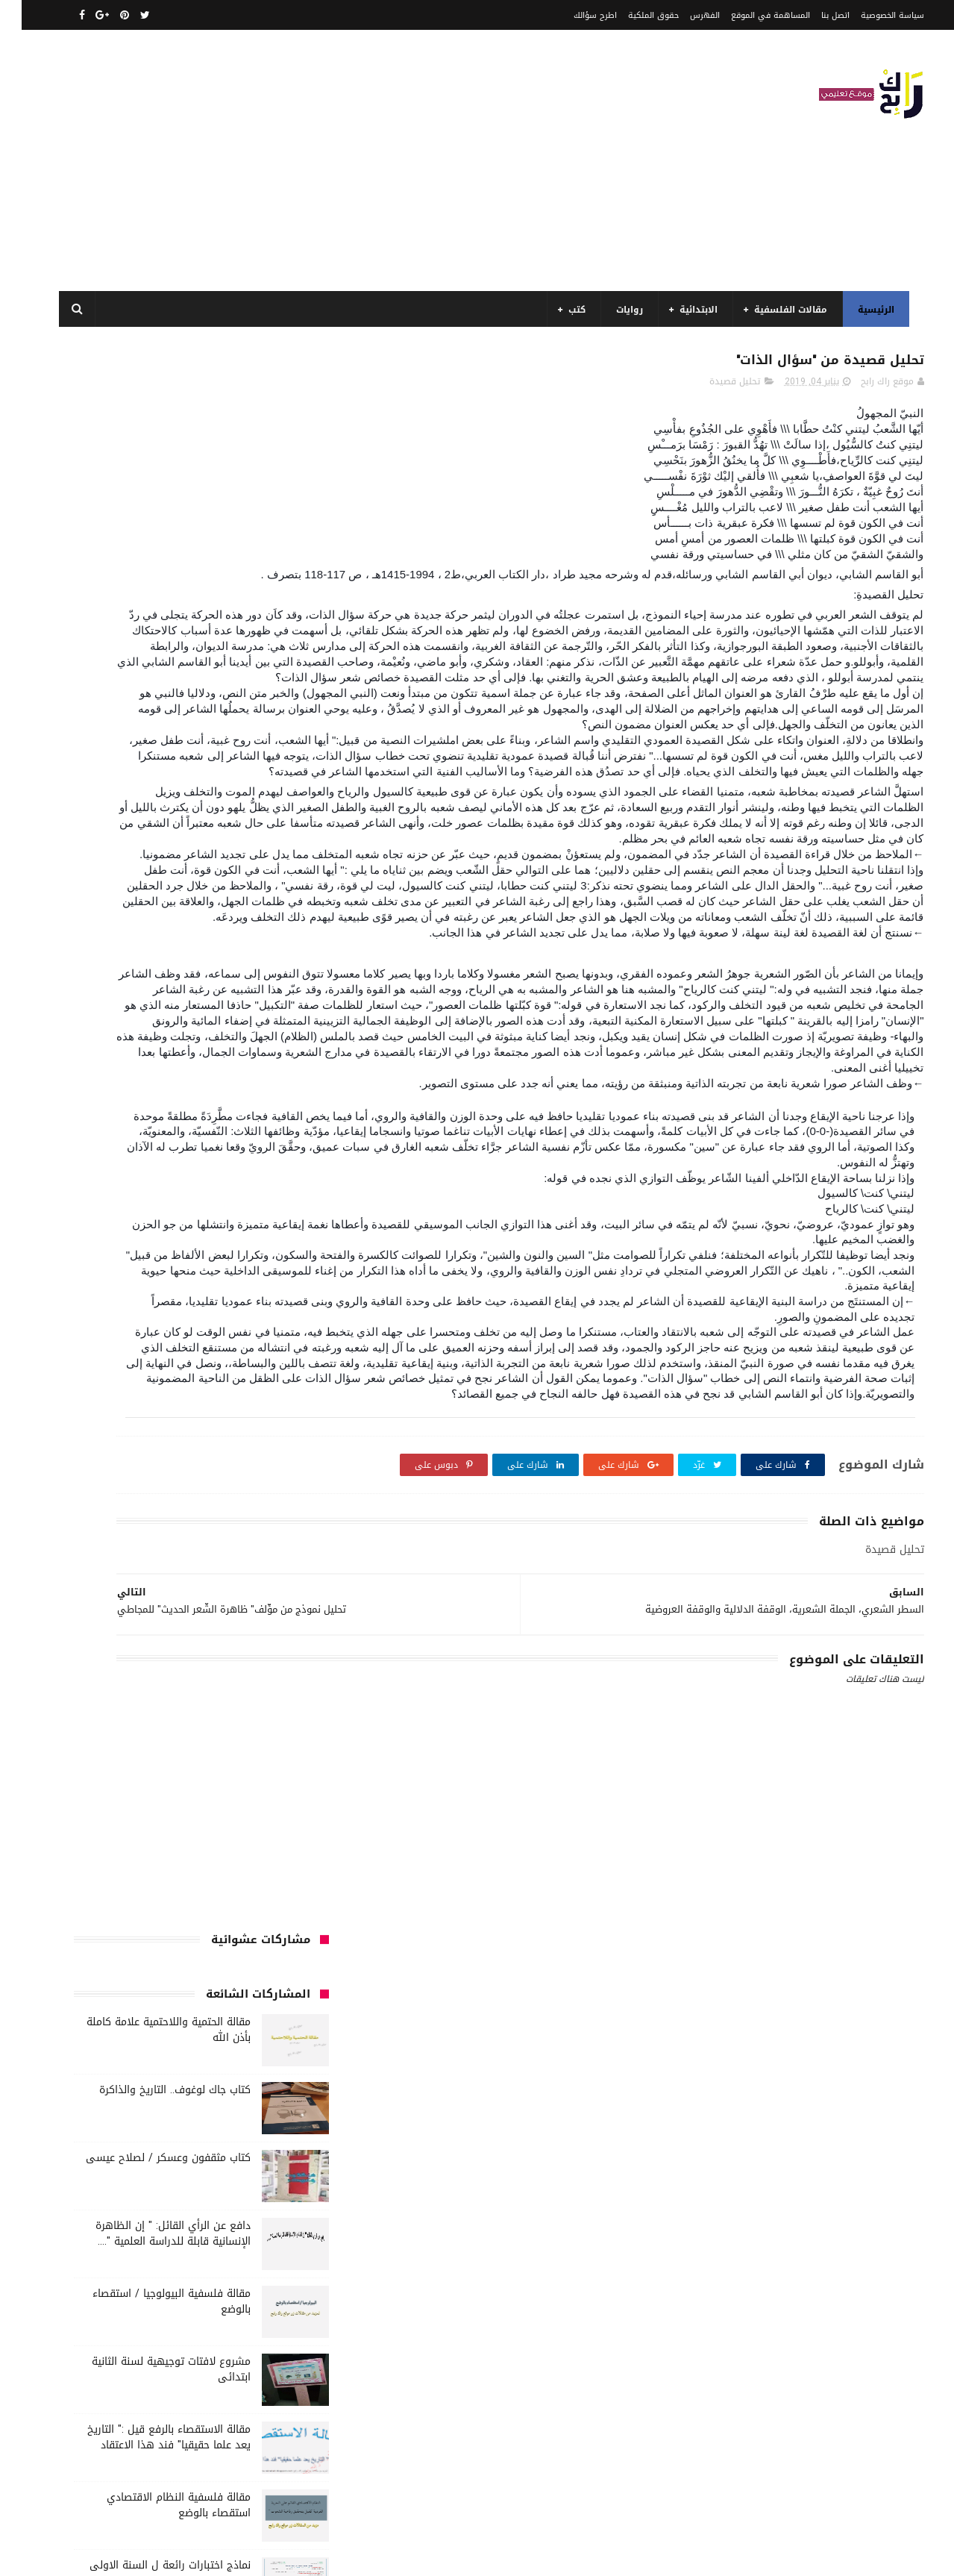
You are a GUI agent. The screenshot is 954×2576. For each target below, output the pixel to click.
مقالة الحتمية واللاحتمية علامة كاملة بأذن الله (147, 451)
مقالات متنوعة (179, 1727)
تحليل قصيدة (713, 389)
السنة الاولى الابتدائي (149, 1230)
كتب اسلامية (273, 1506)
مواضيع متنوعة (198, 1755)
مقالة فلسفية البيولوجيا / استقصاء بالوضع (150, 723)
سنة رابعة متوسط (263, 1451)
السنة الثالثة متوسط (158, 1258)
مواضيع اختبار (273, 1755)
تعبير (149, 1396)
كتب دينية (223, 1644)
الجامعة (216, 1203)
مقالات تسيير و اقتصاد (255, 1700)
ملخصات (115, 1727)
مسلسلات (232, 1672)
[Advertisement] (323, 160)
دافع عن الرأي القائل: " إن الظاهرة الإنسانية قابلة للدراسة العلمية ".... (151, 655)
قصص (186, 1479)
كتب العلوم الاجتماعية (137, 1589)
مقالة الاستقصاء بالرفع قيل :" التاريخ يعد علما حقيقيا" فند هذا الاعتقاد (147, 859)
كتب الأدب (120, 1506)
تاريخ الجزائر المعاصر (200, 1368)
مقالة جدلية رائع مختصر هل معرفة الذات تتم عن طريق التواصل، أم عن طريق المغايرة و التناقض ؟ (150, 1070)
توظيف (106, 1396)
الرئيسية (869, 309)
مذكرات (285, 1672)
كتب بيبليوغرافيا (112, 1617)
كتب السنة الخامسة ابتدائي (120, 1562)
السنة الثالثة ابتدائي (259, 1258)
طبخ (83, 1451)
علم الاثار (282, 1479)
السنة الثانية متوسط (152, 1286)
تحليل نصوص (203, 1396)
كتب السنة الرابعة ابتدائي (249, 1589)
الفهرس (683, 15)
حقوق (287, 1424)
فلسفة (232, 1479)
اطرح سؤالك (573, 15)
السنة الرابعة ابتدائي (151, 1313)
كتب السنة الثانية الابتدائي (246, 1562)
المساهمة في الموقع (748, 15)
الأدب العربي (275, 1203)
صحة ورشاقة (136, 1451)
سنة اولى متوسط (180, 1424)
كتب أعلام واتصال (194, 1506)
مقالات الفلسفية (783, 309)
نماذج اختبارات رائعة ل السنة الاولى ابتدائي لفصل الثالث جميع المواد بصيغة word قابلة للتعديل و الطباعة (140, 1002)
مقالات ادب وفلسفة (104, 1672)
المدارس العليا (170, 1341)
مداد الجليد (628, 2556)
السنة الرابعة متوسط (258, 1341)
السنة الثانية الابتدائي (256, 1286)
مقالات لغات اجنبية (263, 1727)
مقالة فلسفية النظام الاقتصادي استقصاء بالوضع (157, 927)
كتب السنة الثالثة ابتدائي (122, 1534)
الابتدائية (692, 309)
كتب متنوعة (94, 1644)
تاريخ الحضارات (117, 1368)
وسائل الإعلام (272, 1810)
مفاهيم (178, 1672)
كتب (570, 309)
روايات (622, 309)
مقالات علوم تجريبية (152, 1700)
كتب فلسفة (160, 1644)
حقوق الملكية (631, 15)
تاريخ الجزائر (278, 1368)
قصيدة (141, 1479)
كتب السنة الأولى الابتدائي (245, 1534)
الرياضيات (165, 1203)
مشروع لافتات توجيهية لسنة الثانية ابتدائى (149, 791)
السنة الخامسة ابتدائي (255, 1313)
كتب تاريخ (281, 1644)
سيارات (194, 1451)
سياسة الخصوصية (871, 15)
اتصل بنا (814, 15)
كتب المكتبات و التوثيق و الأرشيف (231, 1617)
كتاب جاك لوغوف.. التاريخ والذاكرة (153, 511)
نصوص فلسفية (158, 1783)
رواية (245, 1424)
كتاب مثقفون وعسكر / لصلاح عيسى (146, 579)
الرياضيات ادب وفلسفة (256, 1230)
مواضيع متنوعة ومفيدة (253, 1783)
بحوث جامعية (97, 1341)
